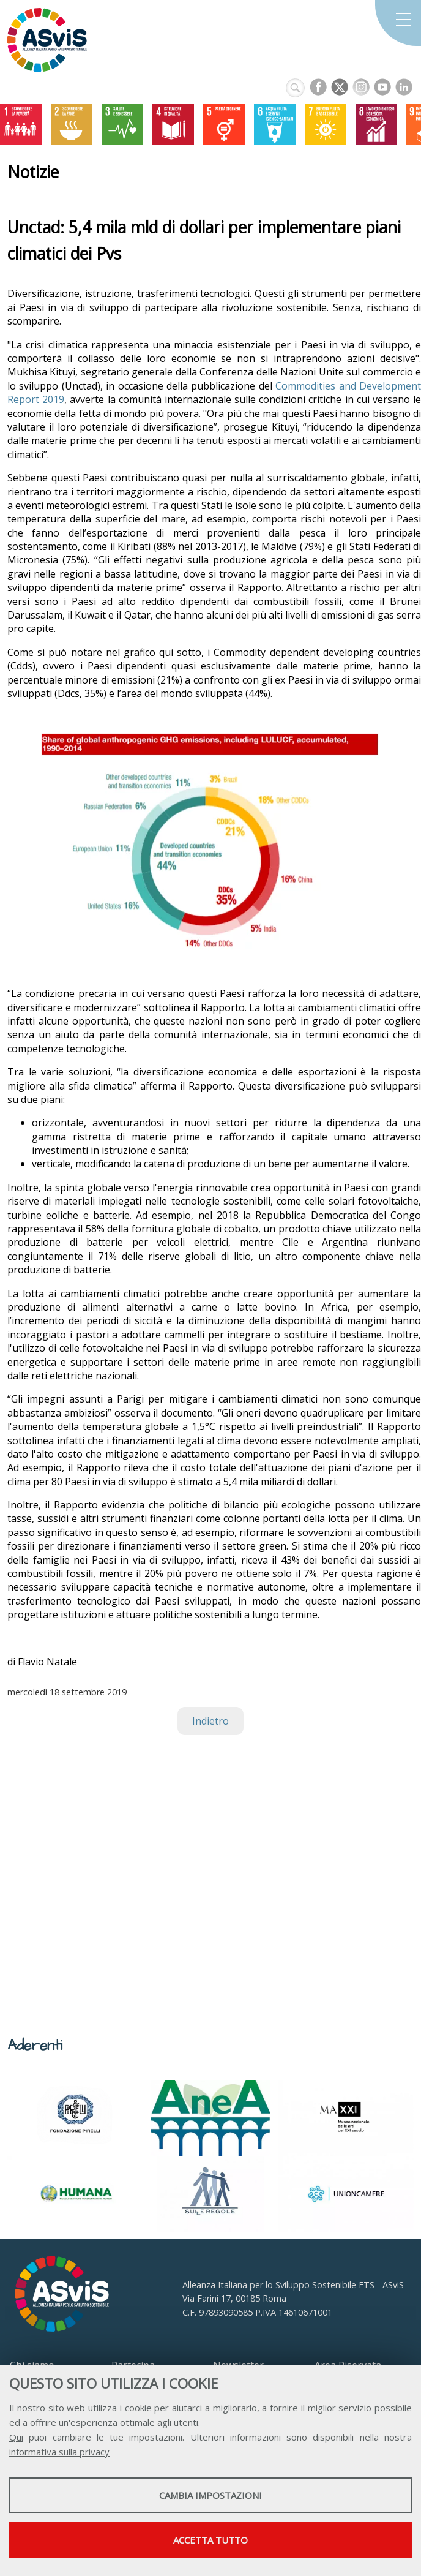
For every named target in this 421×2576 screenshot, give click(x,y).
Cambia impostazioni (210, 2495)
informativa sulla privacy (59, 2452)
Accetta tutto (210, 2540)
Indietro (210, 1721)
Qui (16, 2437)
